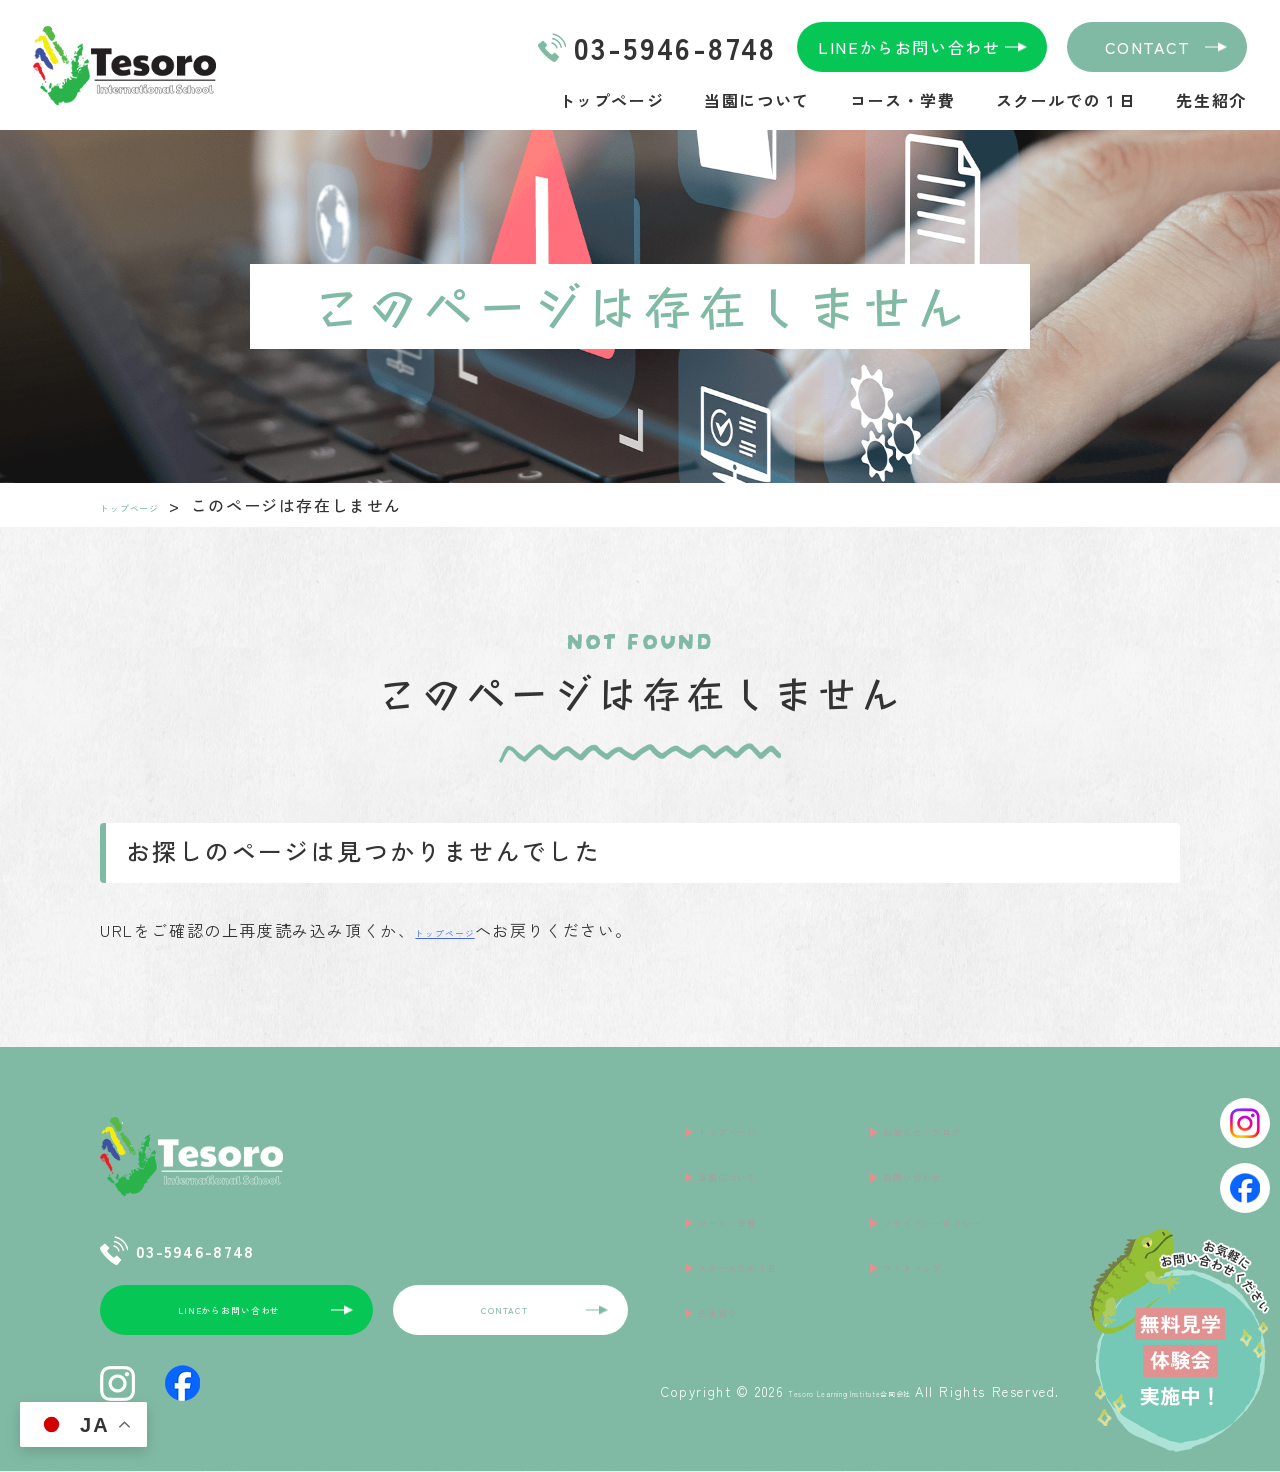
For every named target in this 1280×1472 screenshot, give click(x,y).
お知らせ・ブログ (953, 1125)
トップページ (612, 100)
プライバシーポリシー (971, 1187)
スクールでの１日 (1066, 100)
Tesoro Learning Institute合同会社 (795, 1392)
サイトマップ (936, 1218)
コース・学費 (903, 100)
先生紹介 (1211, 100)
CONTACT (1148, 47)
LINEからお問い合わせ (909, 47)
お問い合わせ (936, 1156)
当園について (757, 100)
